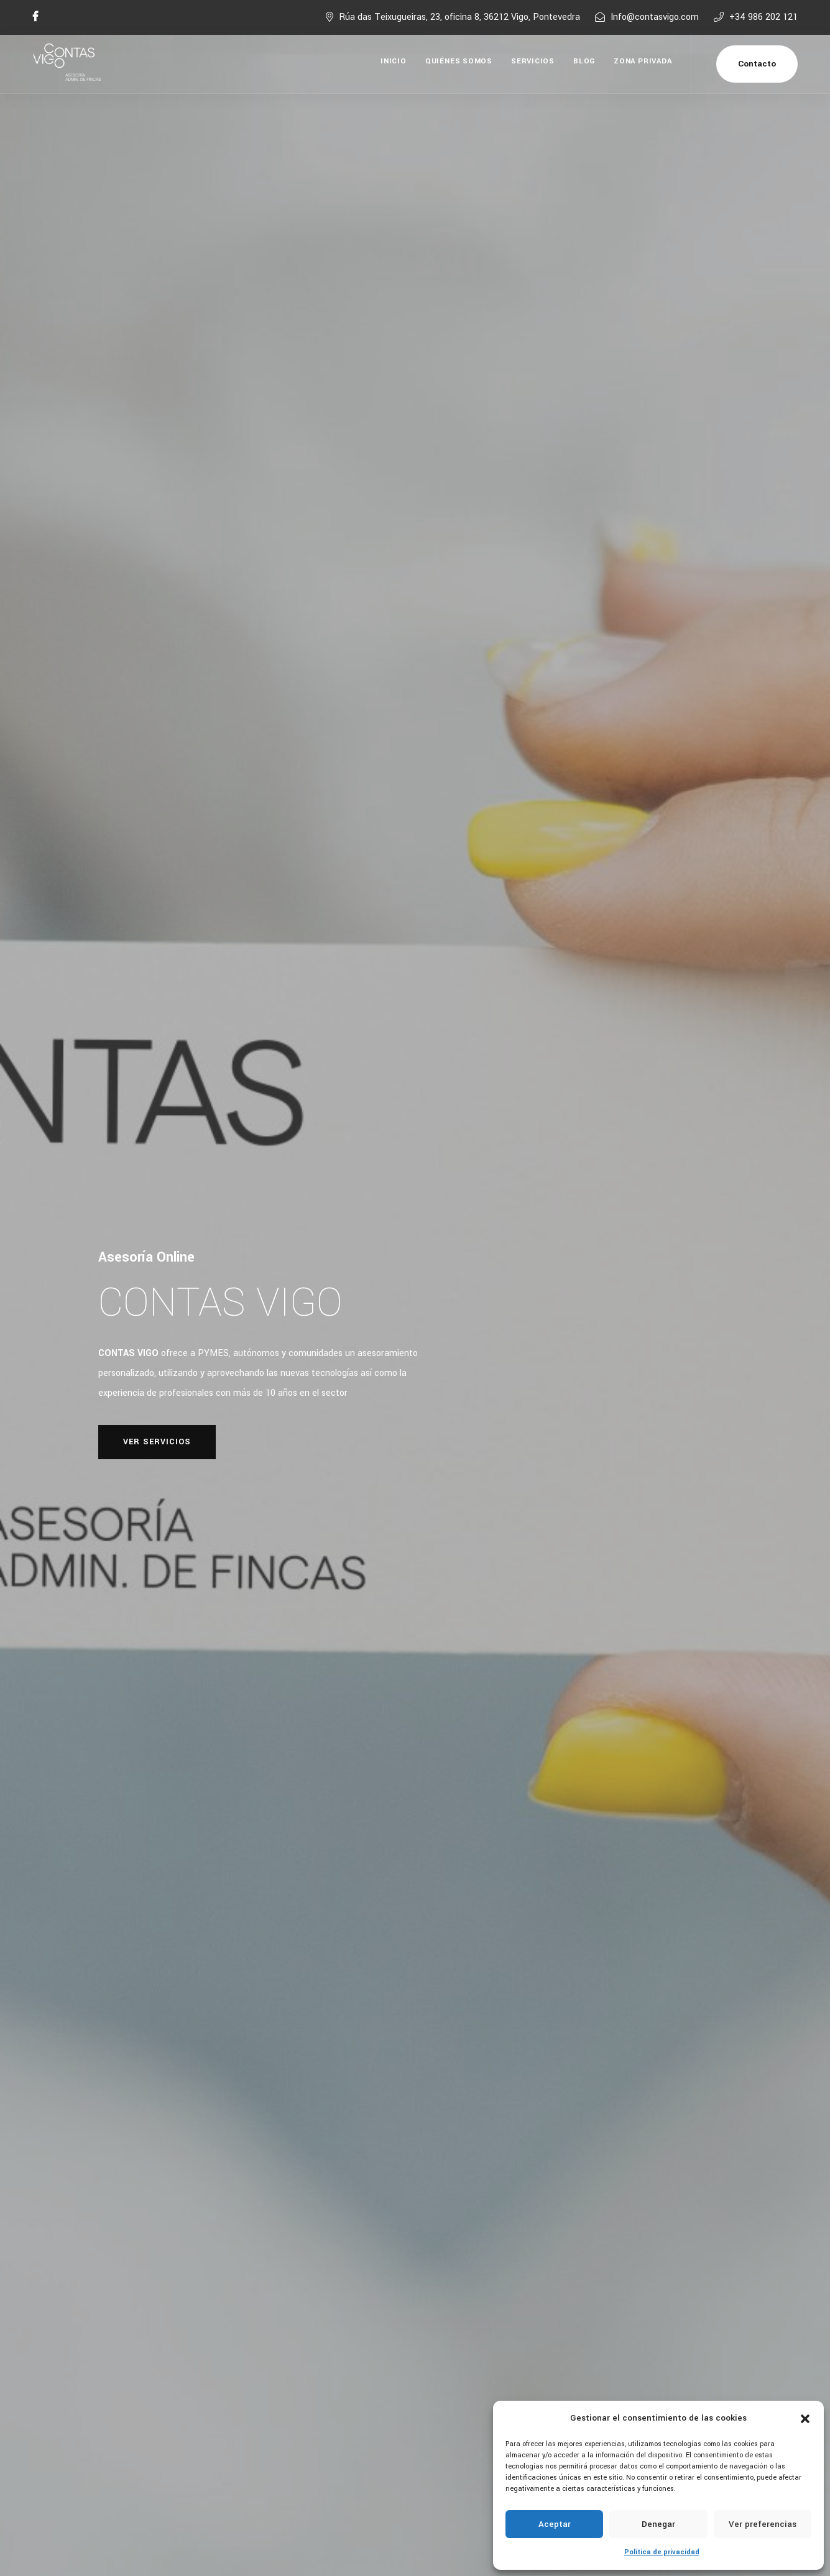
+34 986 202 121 (763, 17)
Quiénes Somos (458, 61)
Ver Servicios (157, 1441)
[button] (805, 2418)
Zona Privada (642, 61)
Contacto (757, 64)
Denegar (658, 2524)
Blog (584, 61)
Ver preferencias (762, 2524)
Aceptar (554, 2524)
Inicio (393, 61)
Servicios (533, 61)
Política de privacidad (661, 2552)
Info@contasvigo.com (655, 17)
